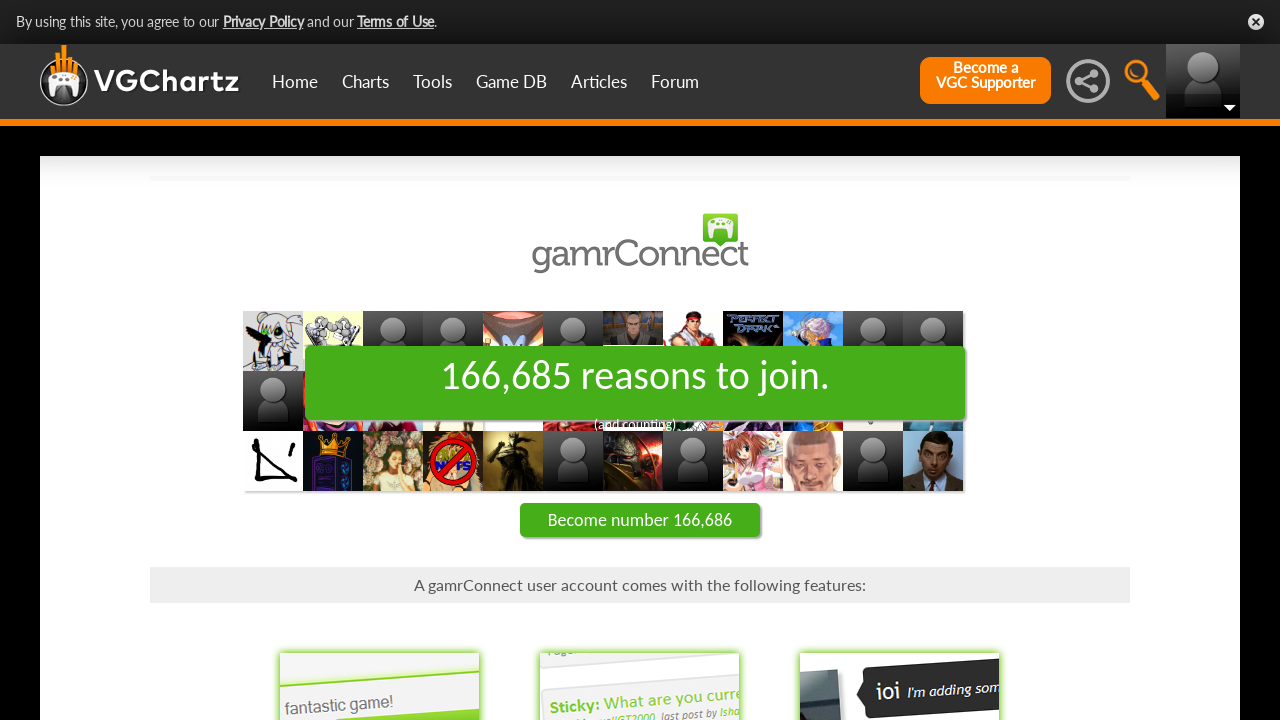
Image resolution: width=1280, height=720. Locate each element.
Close (1256, 22)
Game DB (511, 81)
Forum (675, 81)
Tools (432, 81)
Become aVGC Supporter (985, 75)
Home (295, 81)
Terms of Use (395, 21)
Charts (365, 81)
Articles (599, 81)
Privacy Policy (263, 21)
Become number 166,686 (640, 520)
